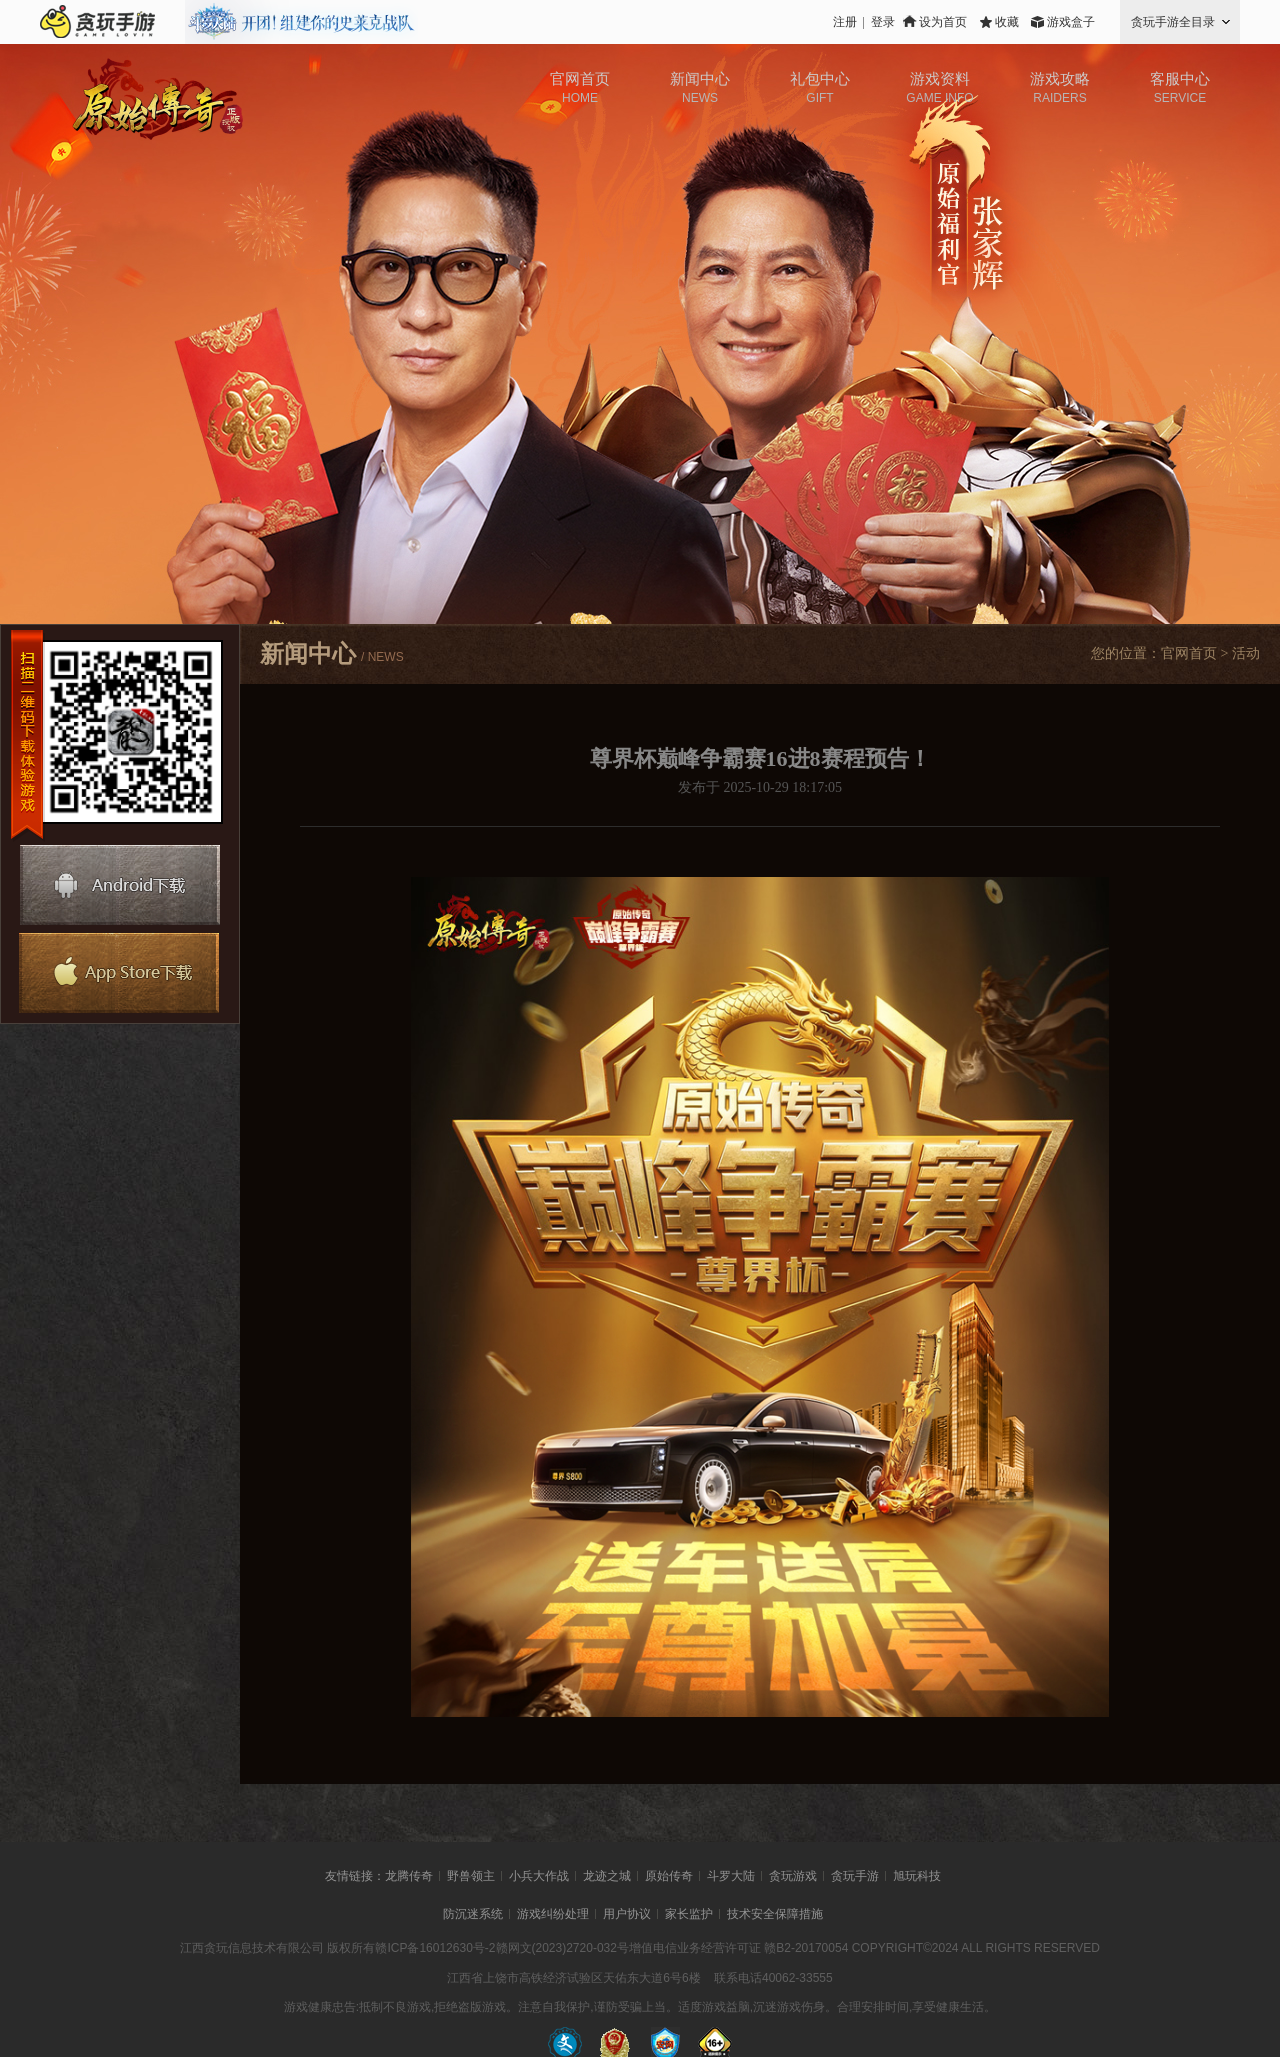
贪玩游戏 (793, 1876)
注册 (845, 22)
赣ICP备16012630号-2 (435, 1948)
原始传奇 (669, 1876)
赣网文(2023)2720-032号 (562, 1948)
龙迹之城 (607, 1876)
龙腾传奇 (409, 1876)
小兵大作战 (539, 1876)
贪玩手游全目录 (1173, 22)
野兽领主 (471, 1876)
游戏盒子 (1071, 22)
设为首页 (943, 22)
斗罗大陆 (731, 1876)
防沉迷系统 (473, 1914)
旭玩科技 (917, 1876)
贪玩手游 (855, 1876)
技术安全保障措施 (775, 1914)
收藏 (1007, 22)
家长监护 (689, 1914)
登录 (883, 22)
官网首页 (1189, 653)
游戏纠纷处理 (553, 1914)
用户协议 (627, 1914)
